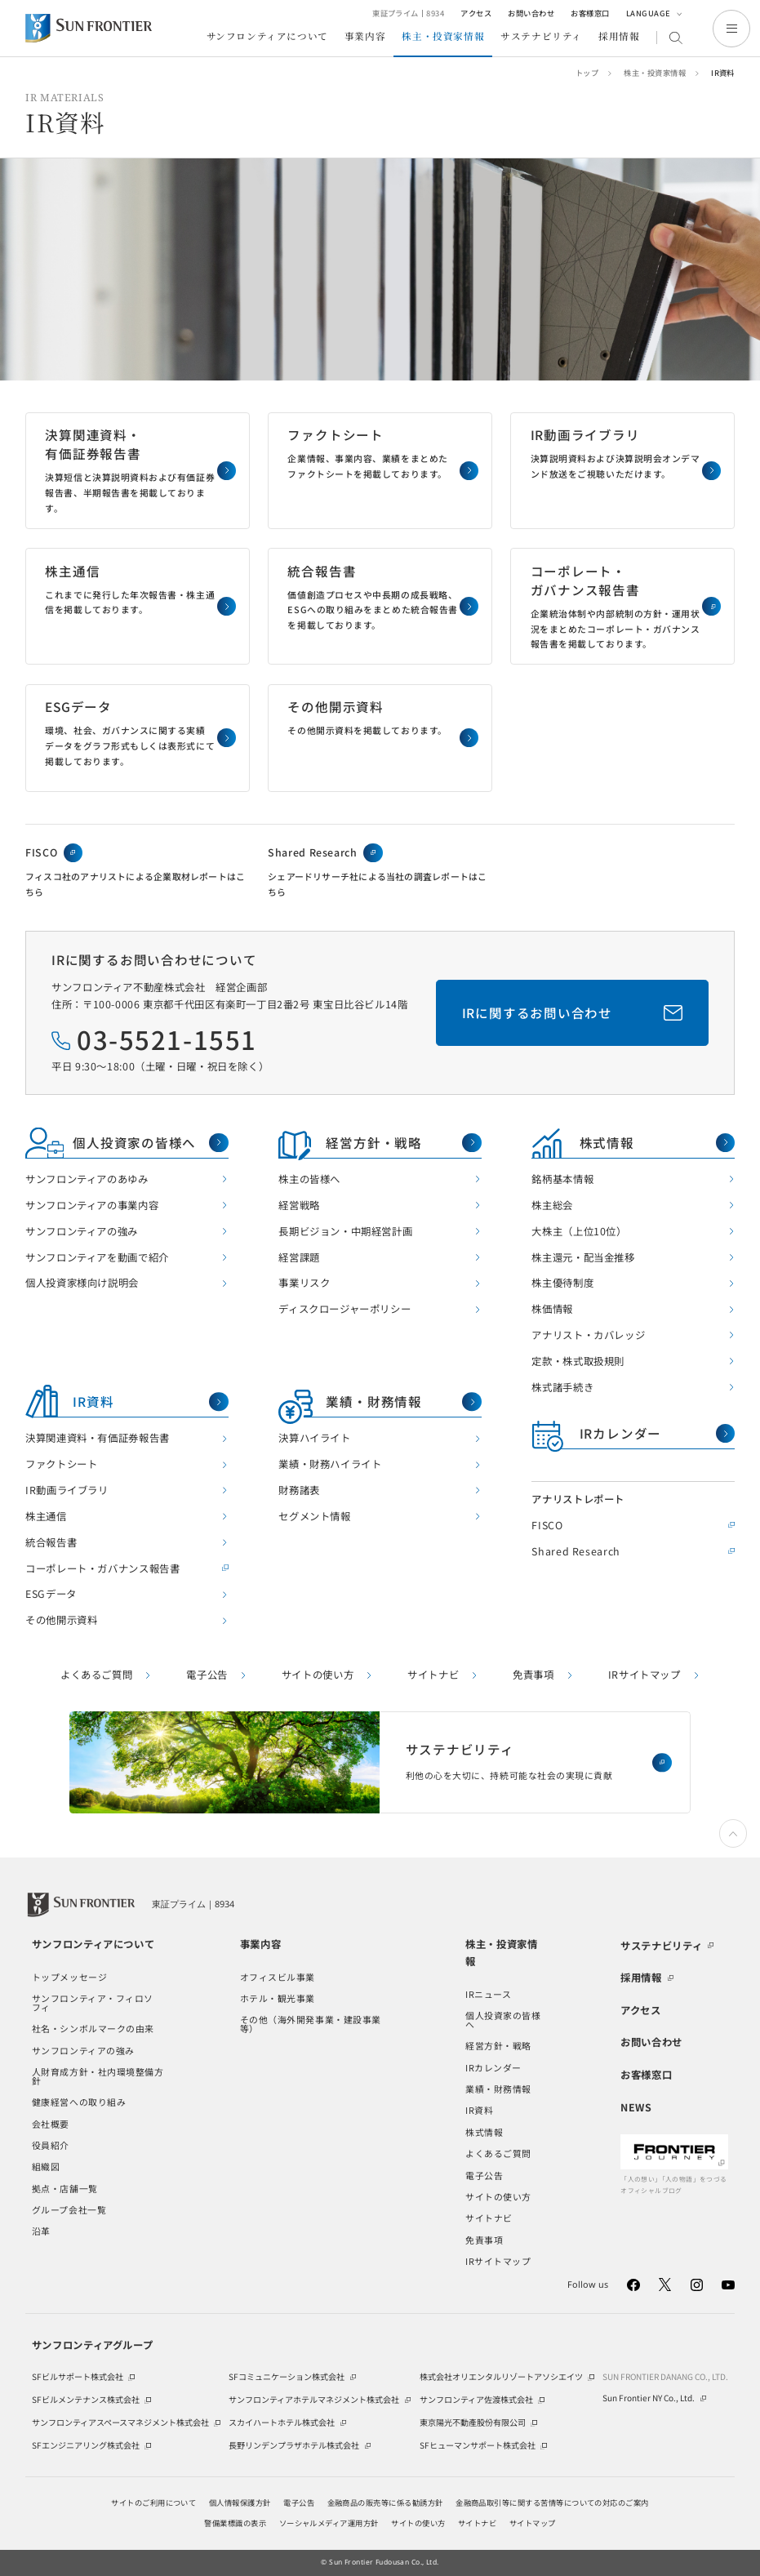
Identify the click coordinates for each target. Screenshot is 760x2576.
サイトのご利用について (153, 2503)
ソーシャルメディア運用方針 (329, 2523)
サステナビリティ (541, 37)
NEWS (636, 2107)
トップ (587, 72)
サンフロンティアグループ (92, 2345)
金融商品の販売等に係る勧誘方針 (385, 2503)
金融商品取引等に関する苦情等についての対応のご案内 (552, 2503)
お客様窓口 (590, 13)
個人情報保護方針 (240, 2503)
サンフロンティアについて (267, 37)
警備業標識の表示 (235, 2523)
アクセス (475, 13)
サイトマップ (532, 2523)
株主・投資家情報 (443, 37)
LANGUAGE (654, 14)
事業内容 (364, 37)
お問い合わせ (531, 13)
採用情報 (618, 37)
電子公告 (298, 2503)
